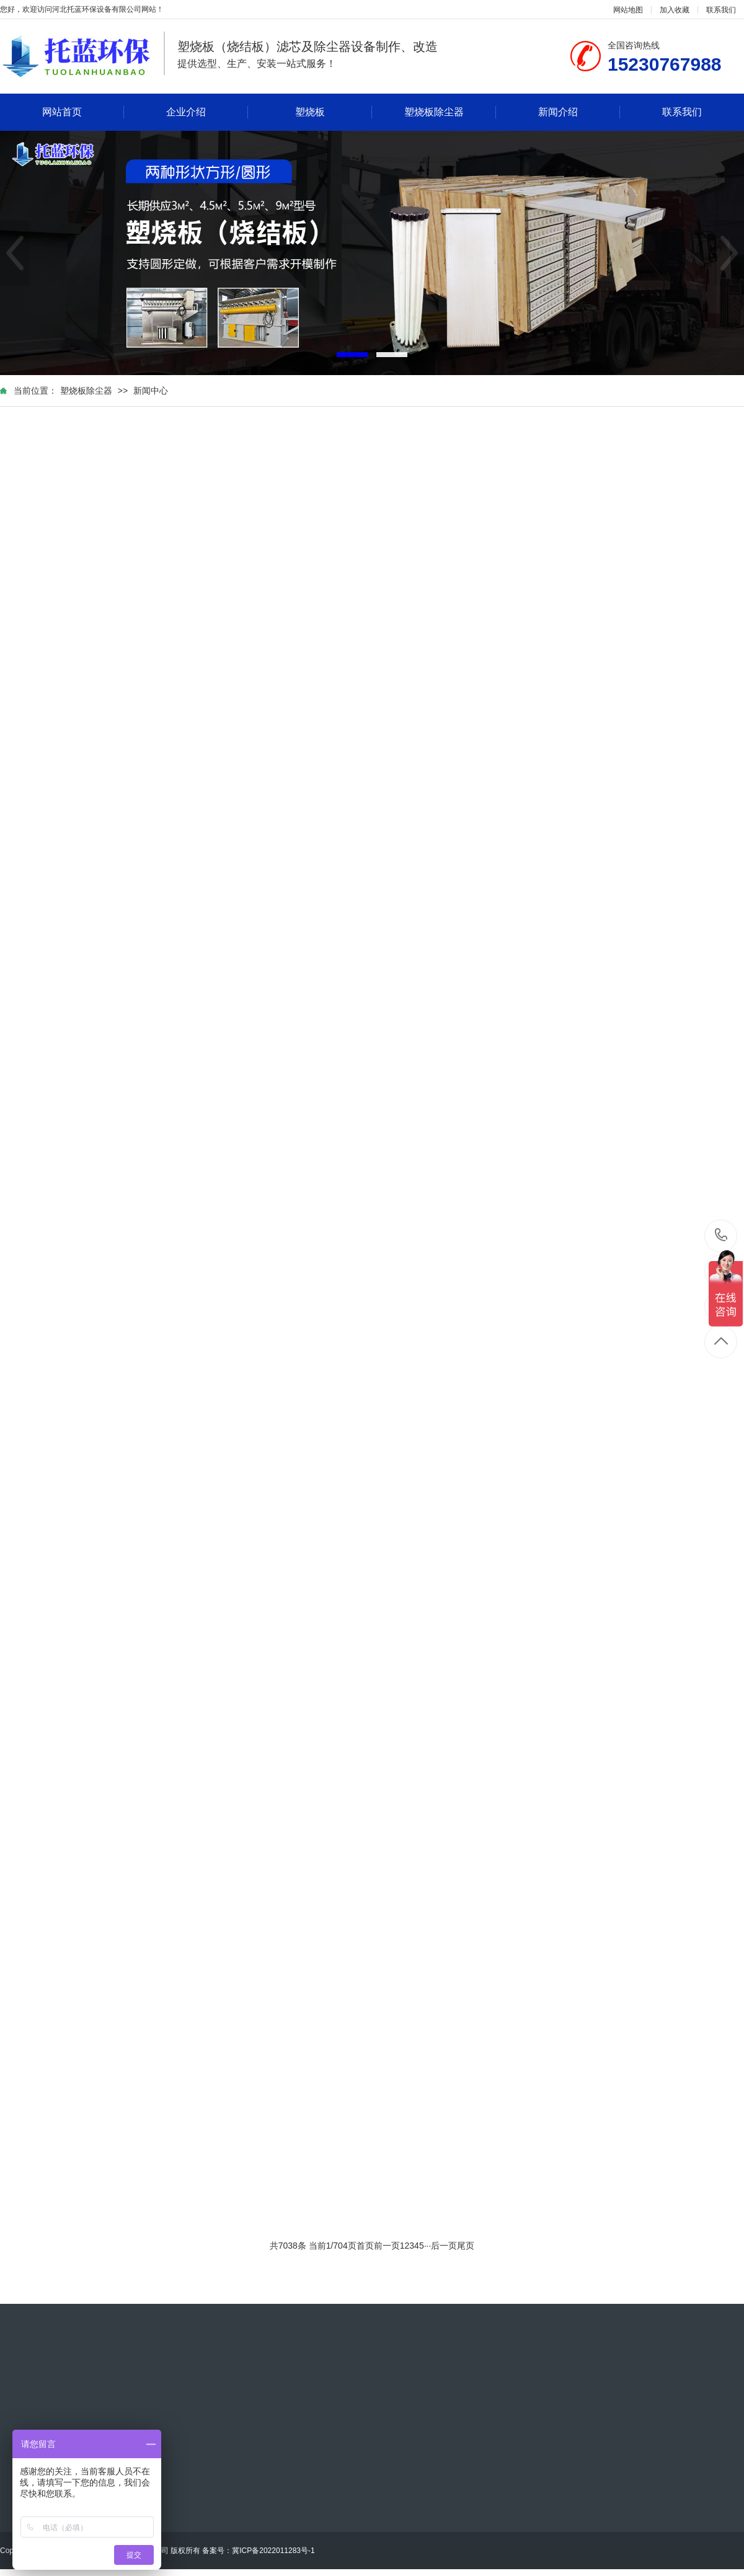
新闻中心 (150, 391)
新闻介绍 (579, 112)
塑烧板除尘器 (450, 112)
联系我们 (721, 10)
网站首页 (83, 112)
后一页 (444, 2246)
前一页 (387, 2246)
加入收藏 (674, 10)
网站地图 (628, 10)
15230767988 (721, 1235)
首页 (365, 2246)
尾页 (465, 2246)
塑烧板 (333, 112)
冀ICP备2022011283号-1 (273, 2550)
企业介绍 (207, 112)
